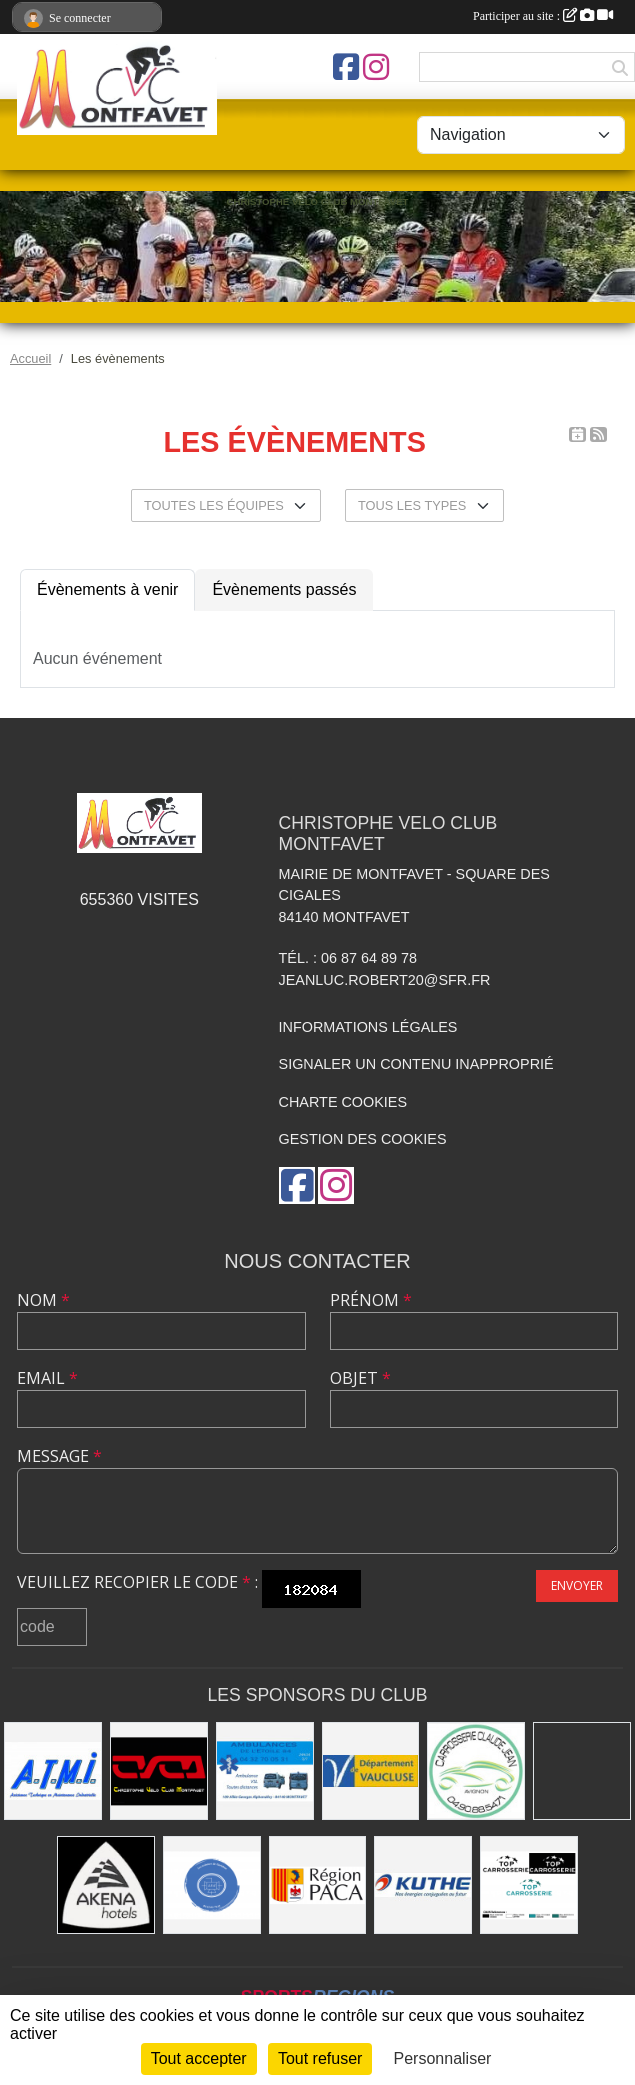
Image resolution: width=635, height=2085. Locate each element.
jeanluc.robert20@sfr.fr (385, 980)
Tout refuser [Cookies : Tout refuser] (320, 2058)
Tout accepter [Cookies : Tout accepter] (199, 2058)
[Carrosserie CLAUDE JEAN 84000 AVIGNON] (476, 1771)
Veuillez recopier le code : (137, 1582)
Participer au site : (543, 16)
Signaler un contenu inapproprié (416, 1064)
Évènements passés (284, 589)
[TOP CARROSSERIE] (529, 1885)
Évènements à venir (107, 589)
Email (47, 1378)
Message (59, 1456)
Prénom (371, 1300)
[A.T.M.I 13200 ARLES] (53, 1771)
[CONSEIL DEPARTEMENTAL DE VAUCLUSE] (371, 1771)
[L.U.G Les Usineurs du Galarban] (212, 1885)
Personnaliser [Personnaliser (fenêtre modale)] (443, 2058)
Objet (360, 1378)
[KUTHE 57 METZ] (423, 1885)
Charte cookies (343, 1102)
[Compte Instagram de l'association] (376, 67)
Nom (43, 1300)
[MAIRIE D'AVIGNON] (582, 1771)
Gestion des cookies (363, 1139)
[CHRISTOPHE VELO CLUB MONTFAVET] (159, 1771)
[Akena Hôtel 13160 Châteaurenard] (106, 1885)
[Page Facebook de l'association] (346, 67)
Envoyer (577, 1585)
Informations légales (368, 1027)
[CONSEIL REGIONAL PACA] (318, 1885)
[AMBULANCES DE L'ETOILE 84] (265, 1771)
